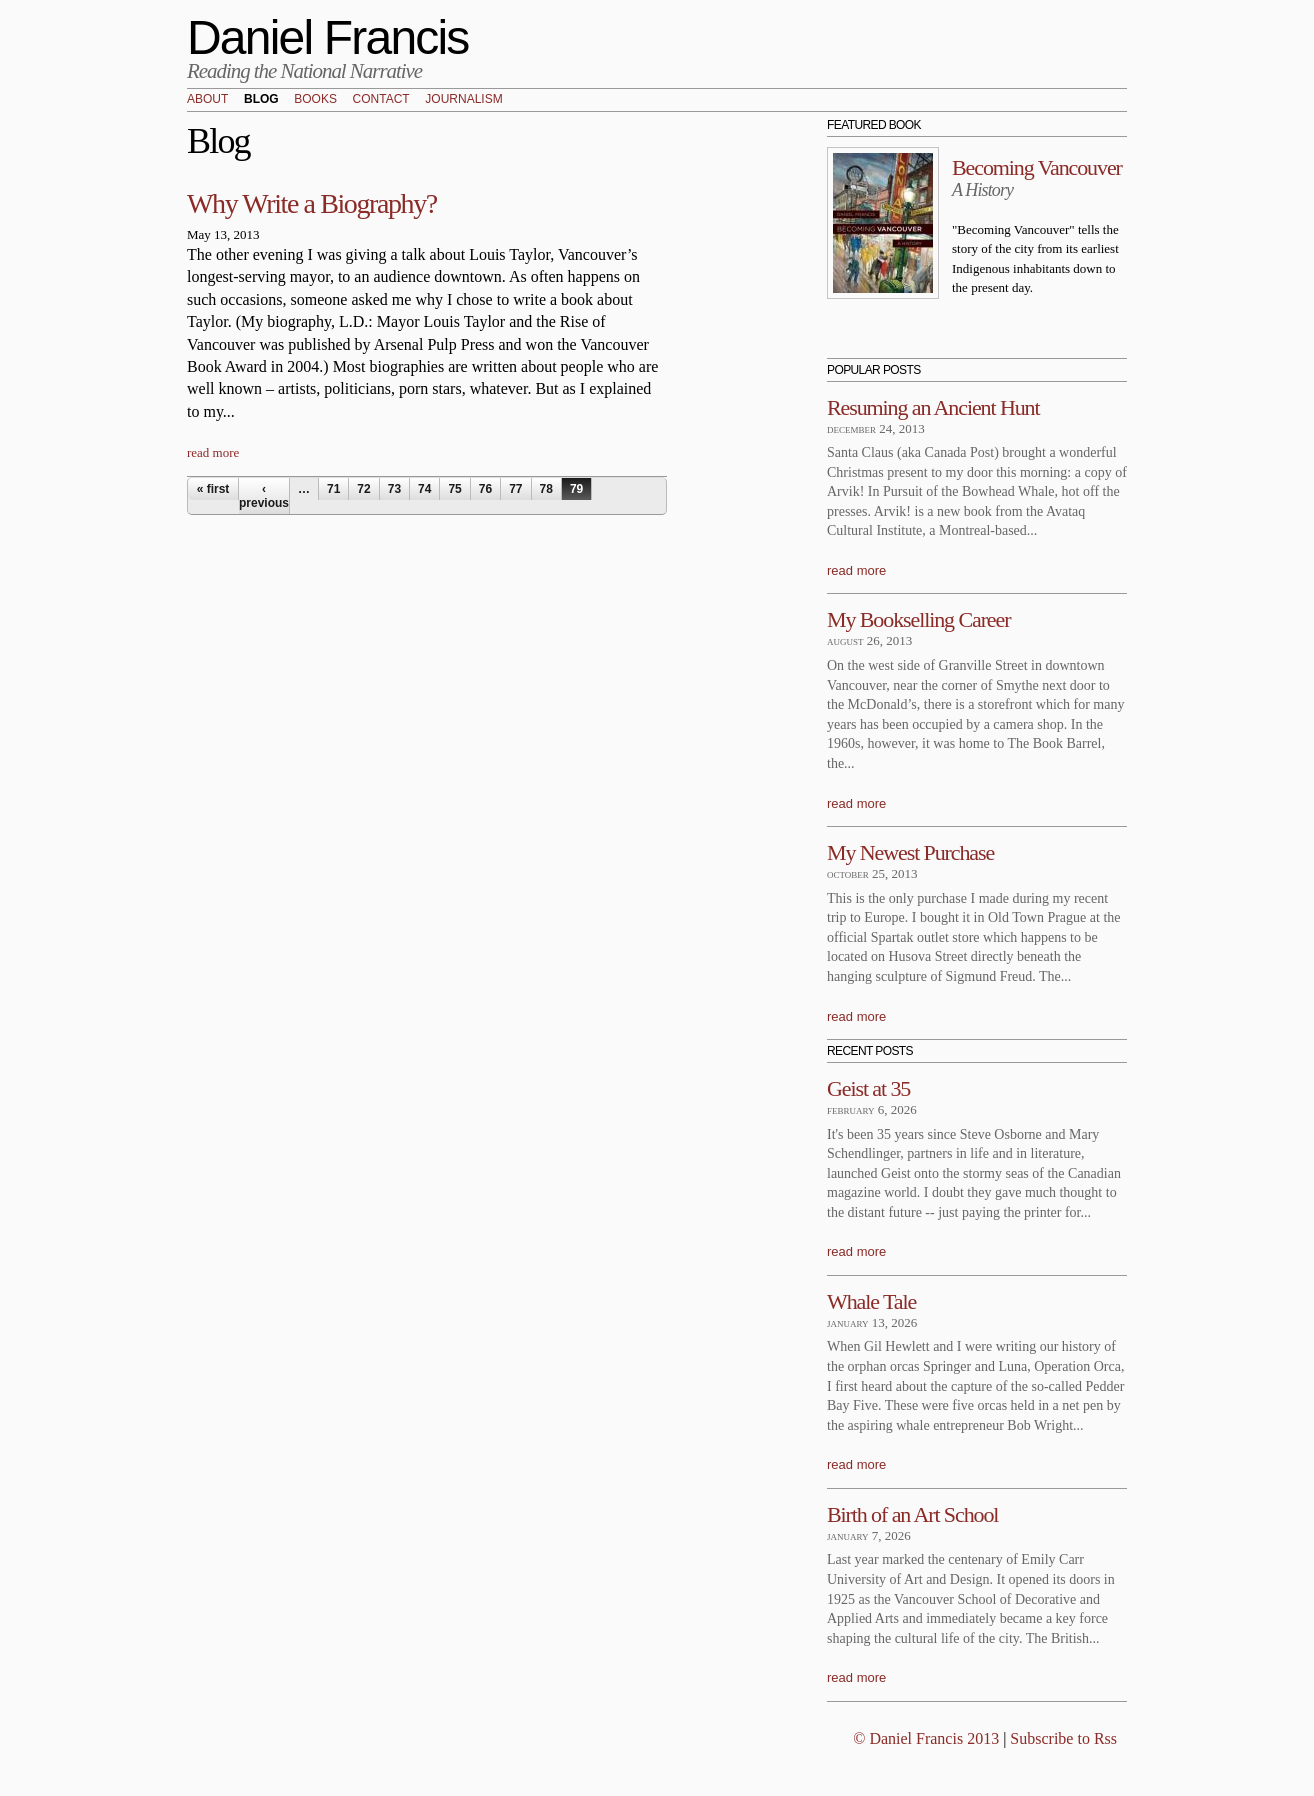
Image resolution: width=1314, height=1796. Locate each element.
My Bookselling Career (918, 619)
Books (315, 100)
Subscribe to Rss (1063, 1738)
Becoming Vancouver (1037, 167)
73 (394, 489)
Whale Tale (871, 1301)
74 (424, 489)
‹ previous (264, 496)
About (207, 100)
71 (333, 489)
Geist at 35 (868, 1088)
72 (363, 489)
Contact (381, 100)
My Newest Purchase (910, 852)
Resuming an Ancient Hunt (933, 407)
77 (515, 489)
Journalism (463, 100)
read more (213, 452)
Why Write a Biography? (312, 203)
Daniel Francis (328, 37)
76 (485, 489)
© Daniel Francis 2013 (926, 1738)
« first (213, 489)
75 (454, 489)
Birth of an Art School (912, 1514)
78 (546, 489)
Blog (261, 100)
